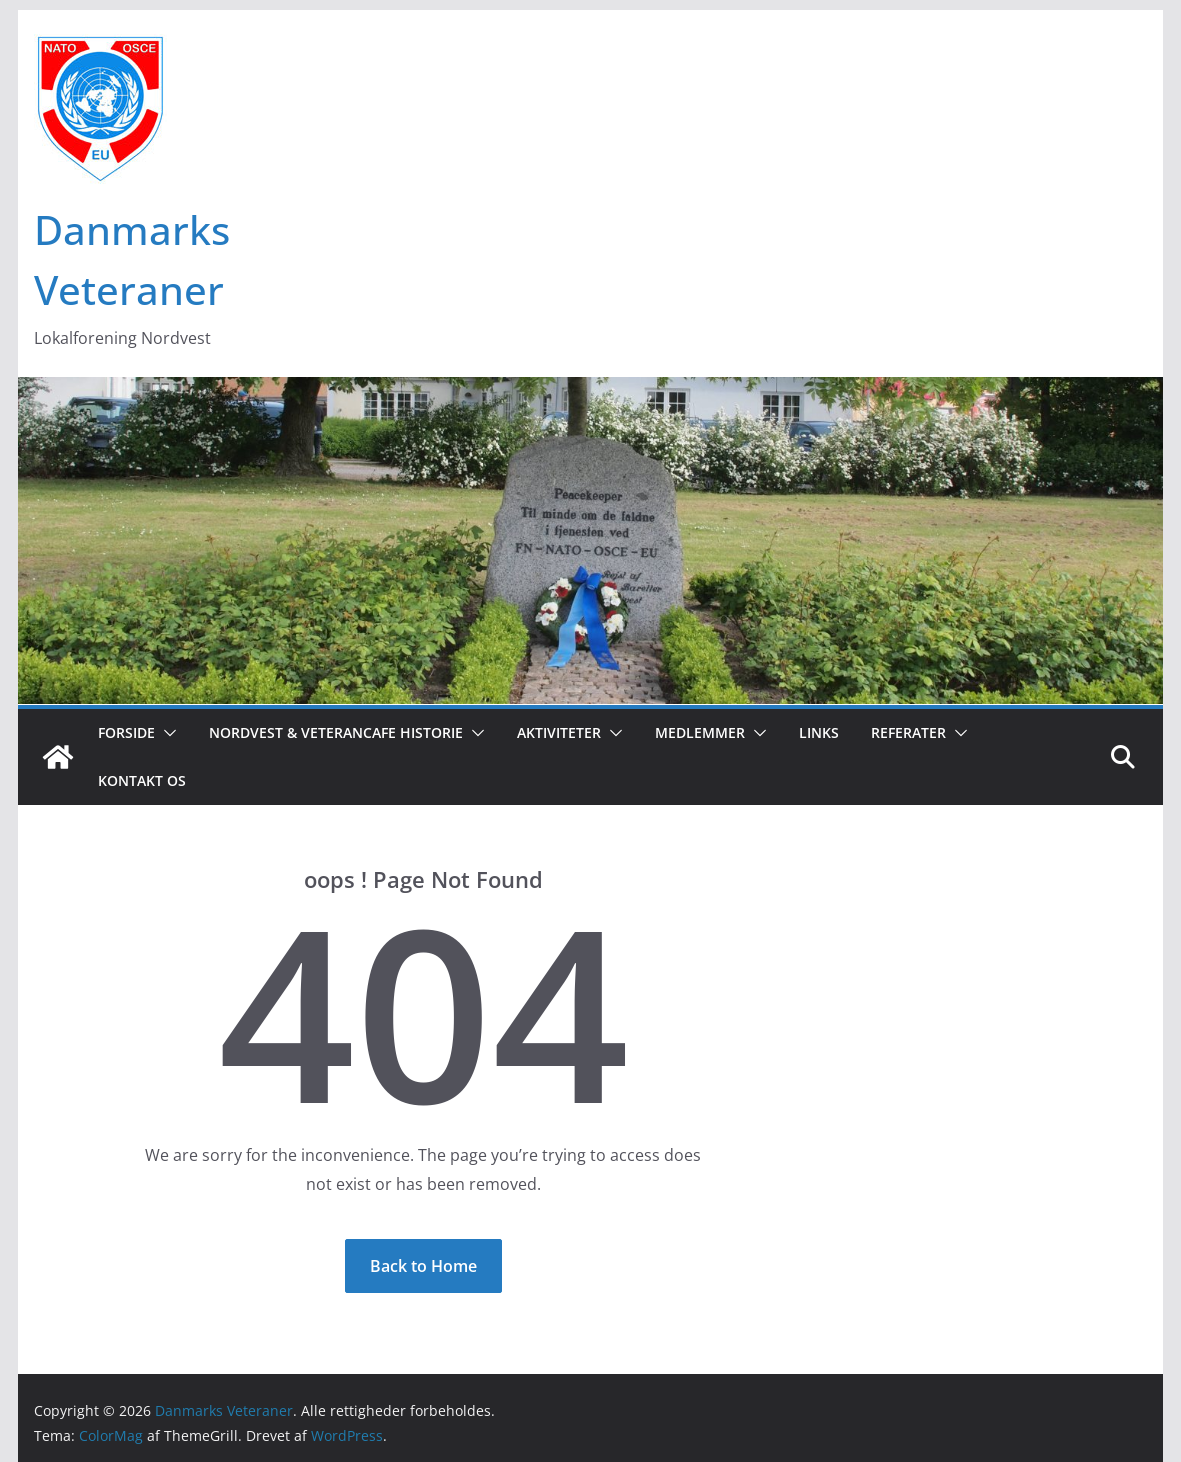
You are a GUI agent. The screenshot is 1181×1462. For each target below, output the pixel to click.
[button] (166, 733)
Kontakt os (142, 780)
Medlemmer (700, 732)
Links (819, 732)
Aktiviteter (559, 732)
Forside (126, 732)
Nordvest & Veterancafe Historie (336, 732)
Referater (908, 732)
